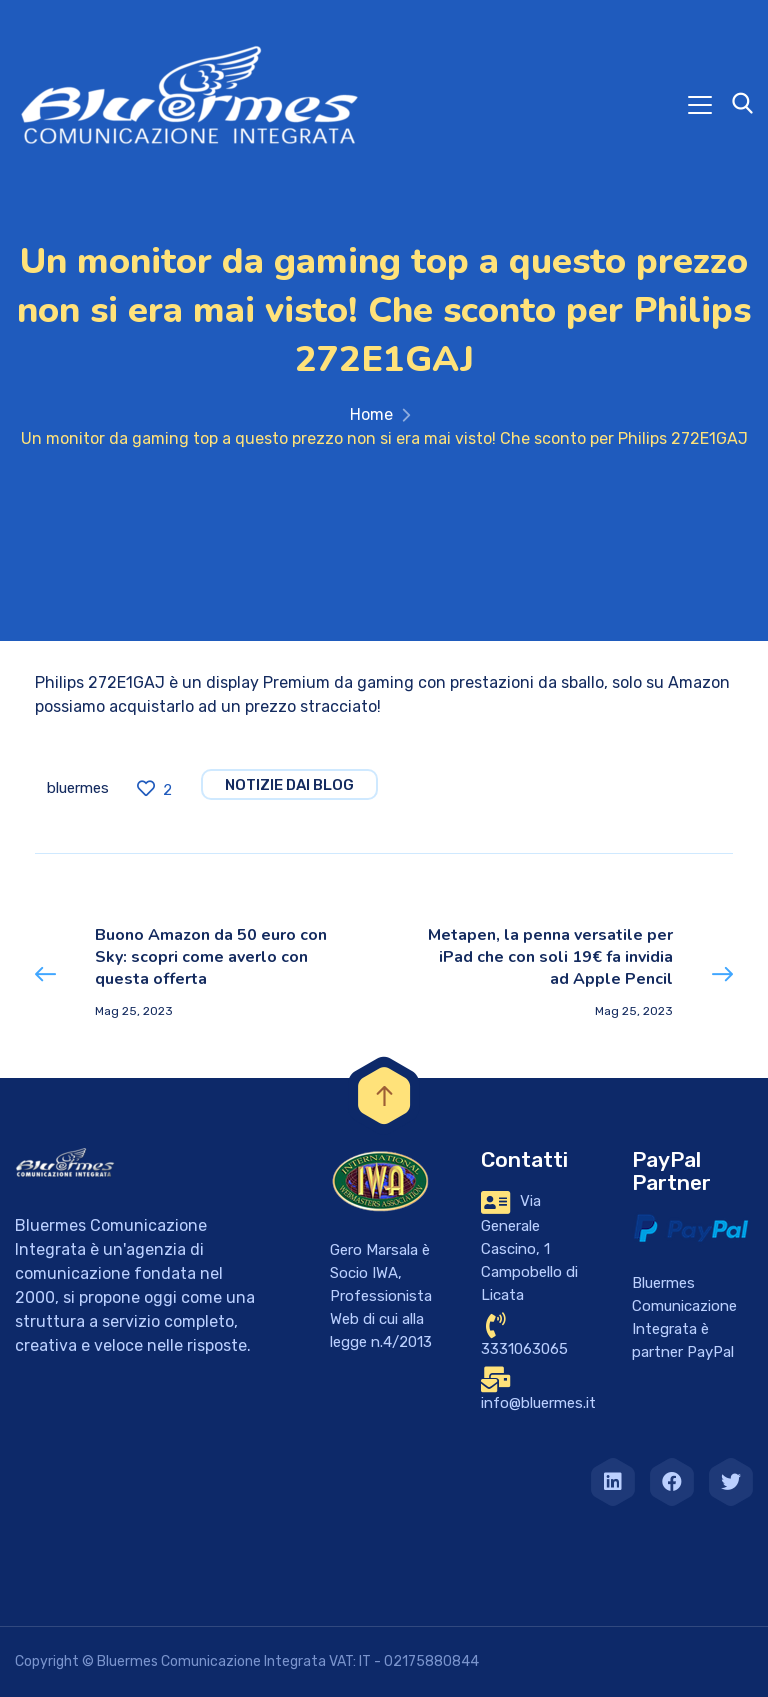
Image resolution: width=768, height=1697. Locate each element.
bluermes (78, 788)
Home (371, 414)
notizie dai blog (289, 785)
